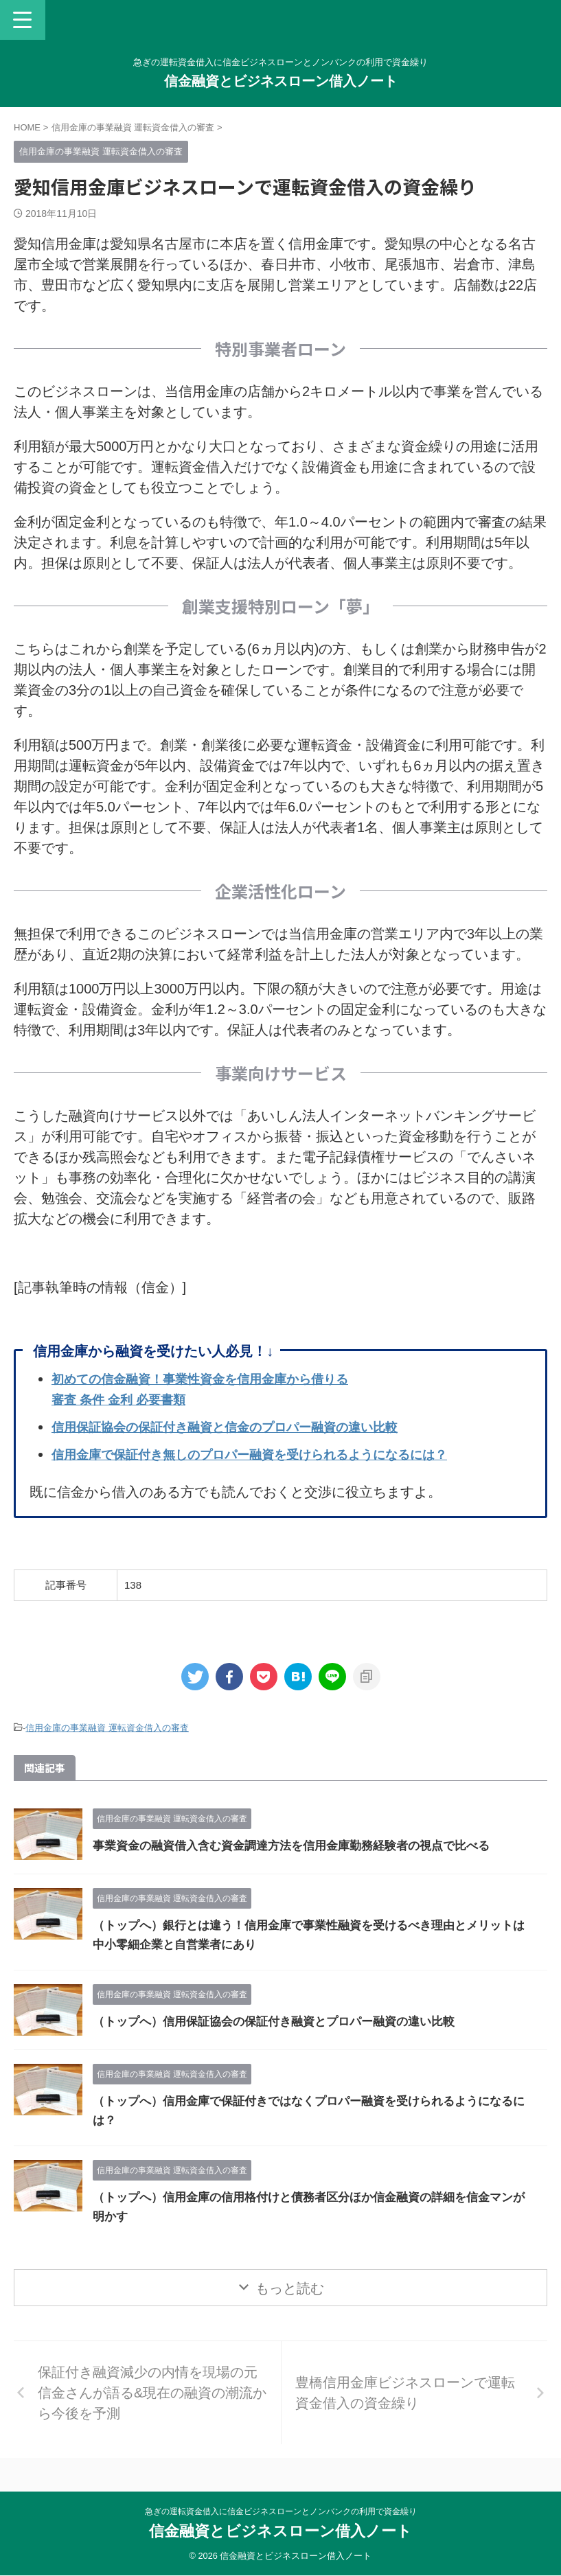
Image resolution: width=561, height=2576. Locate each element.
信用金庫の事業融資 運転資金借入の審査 (107, 1728)
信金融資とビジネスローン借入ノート (281, 81)
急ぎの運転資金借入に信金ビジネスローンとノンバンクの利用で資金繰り (281, 2511)
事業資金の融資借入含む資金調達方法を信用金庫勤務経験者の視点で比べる (303, 1845)
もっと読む (289, 2288)
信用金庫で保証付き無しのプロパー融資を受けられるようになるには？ (271, 1454)
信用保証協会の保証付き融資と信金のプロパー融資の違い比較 (243, 1426)
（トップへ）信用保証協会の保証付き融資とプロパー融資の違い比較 (284, 2021)
